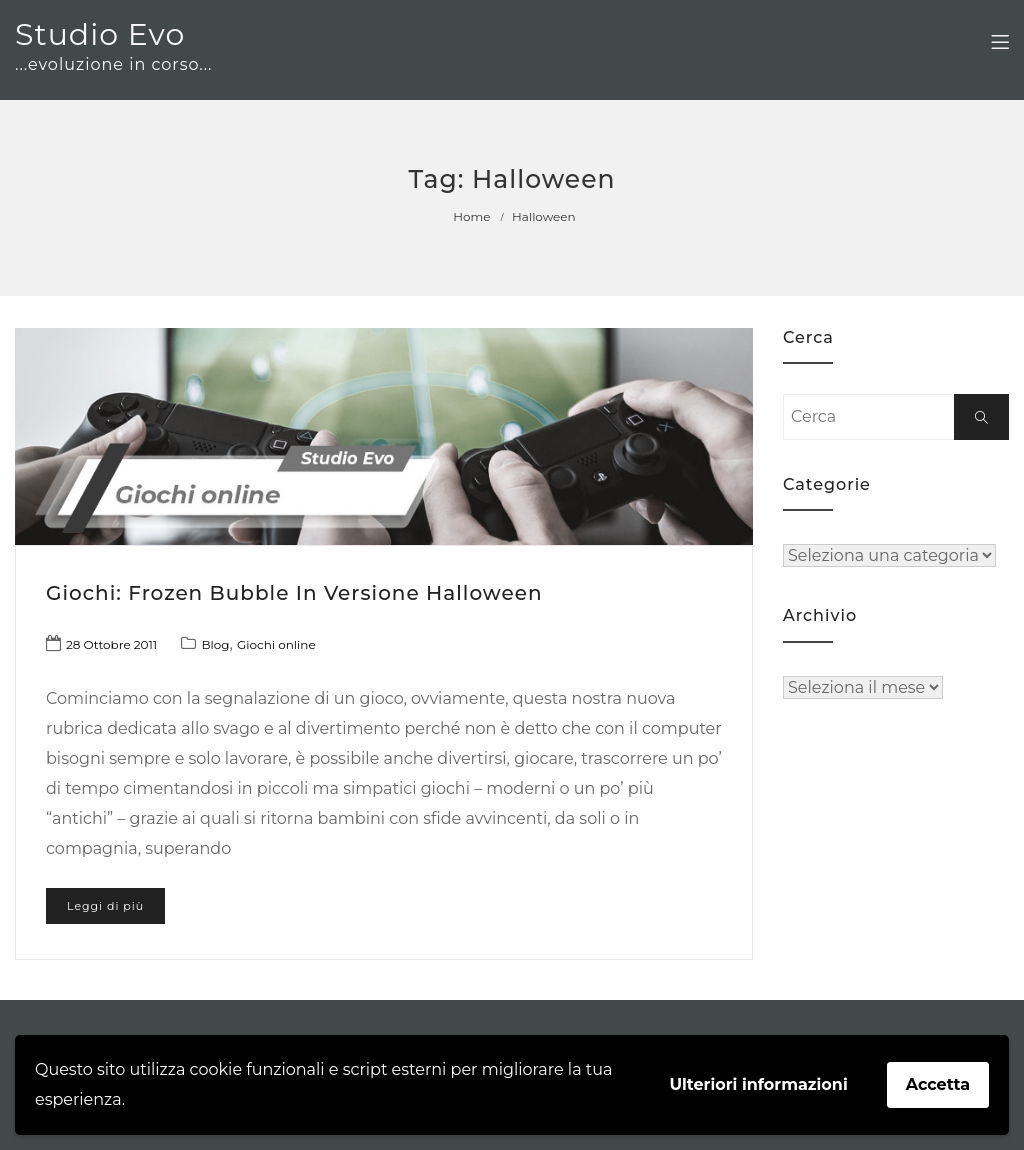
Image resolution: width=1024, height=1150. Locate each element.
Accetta (938, 1084)
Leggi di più (105, 906)
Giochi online (276, 644)
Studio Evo (100, 34)
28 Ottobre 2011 (111, 644)
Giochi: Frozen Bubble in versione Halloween (294, 593)
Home (471, 216)
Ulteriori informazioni (758, 1084)
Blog (215, 644)
